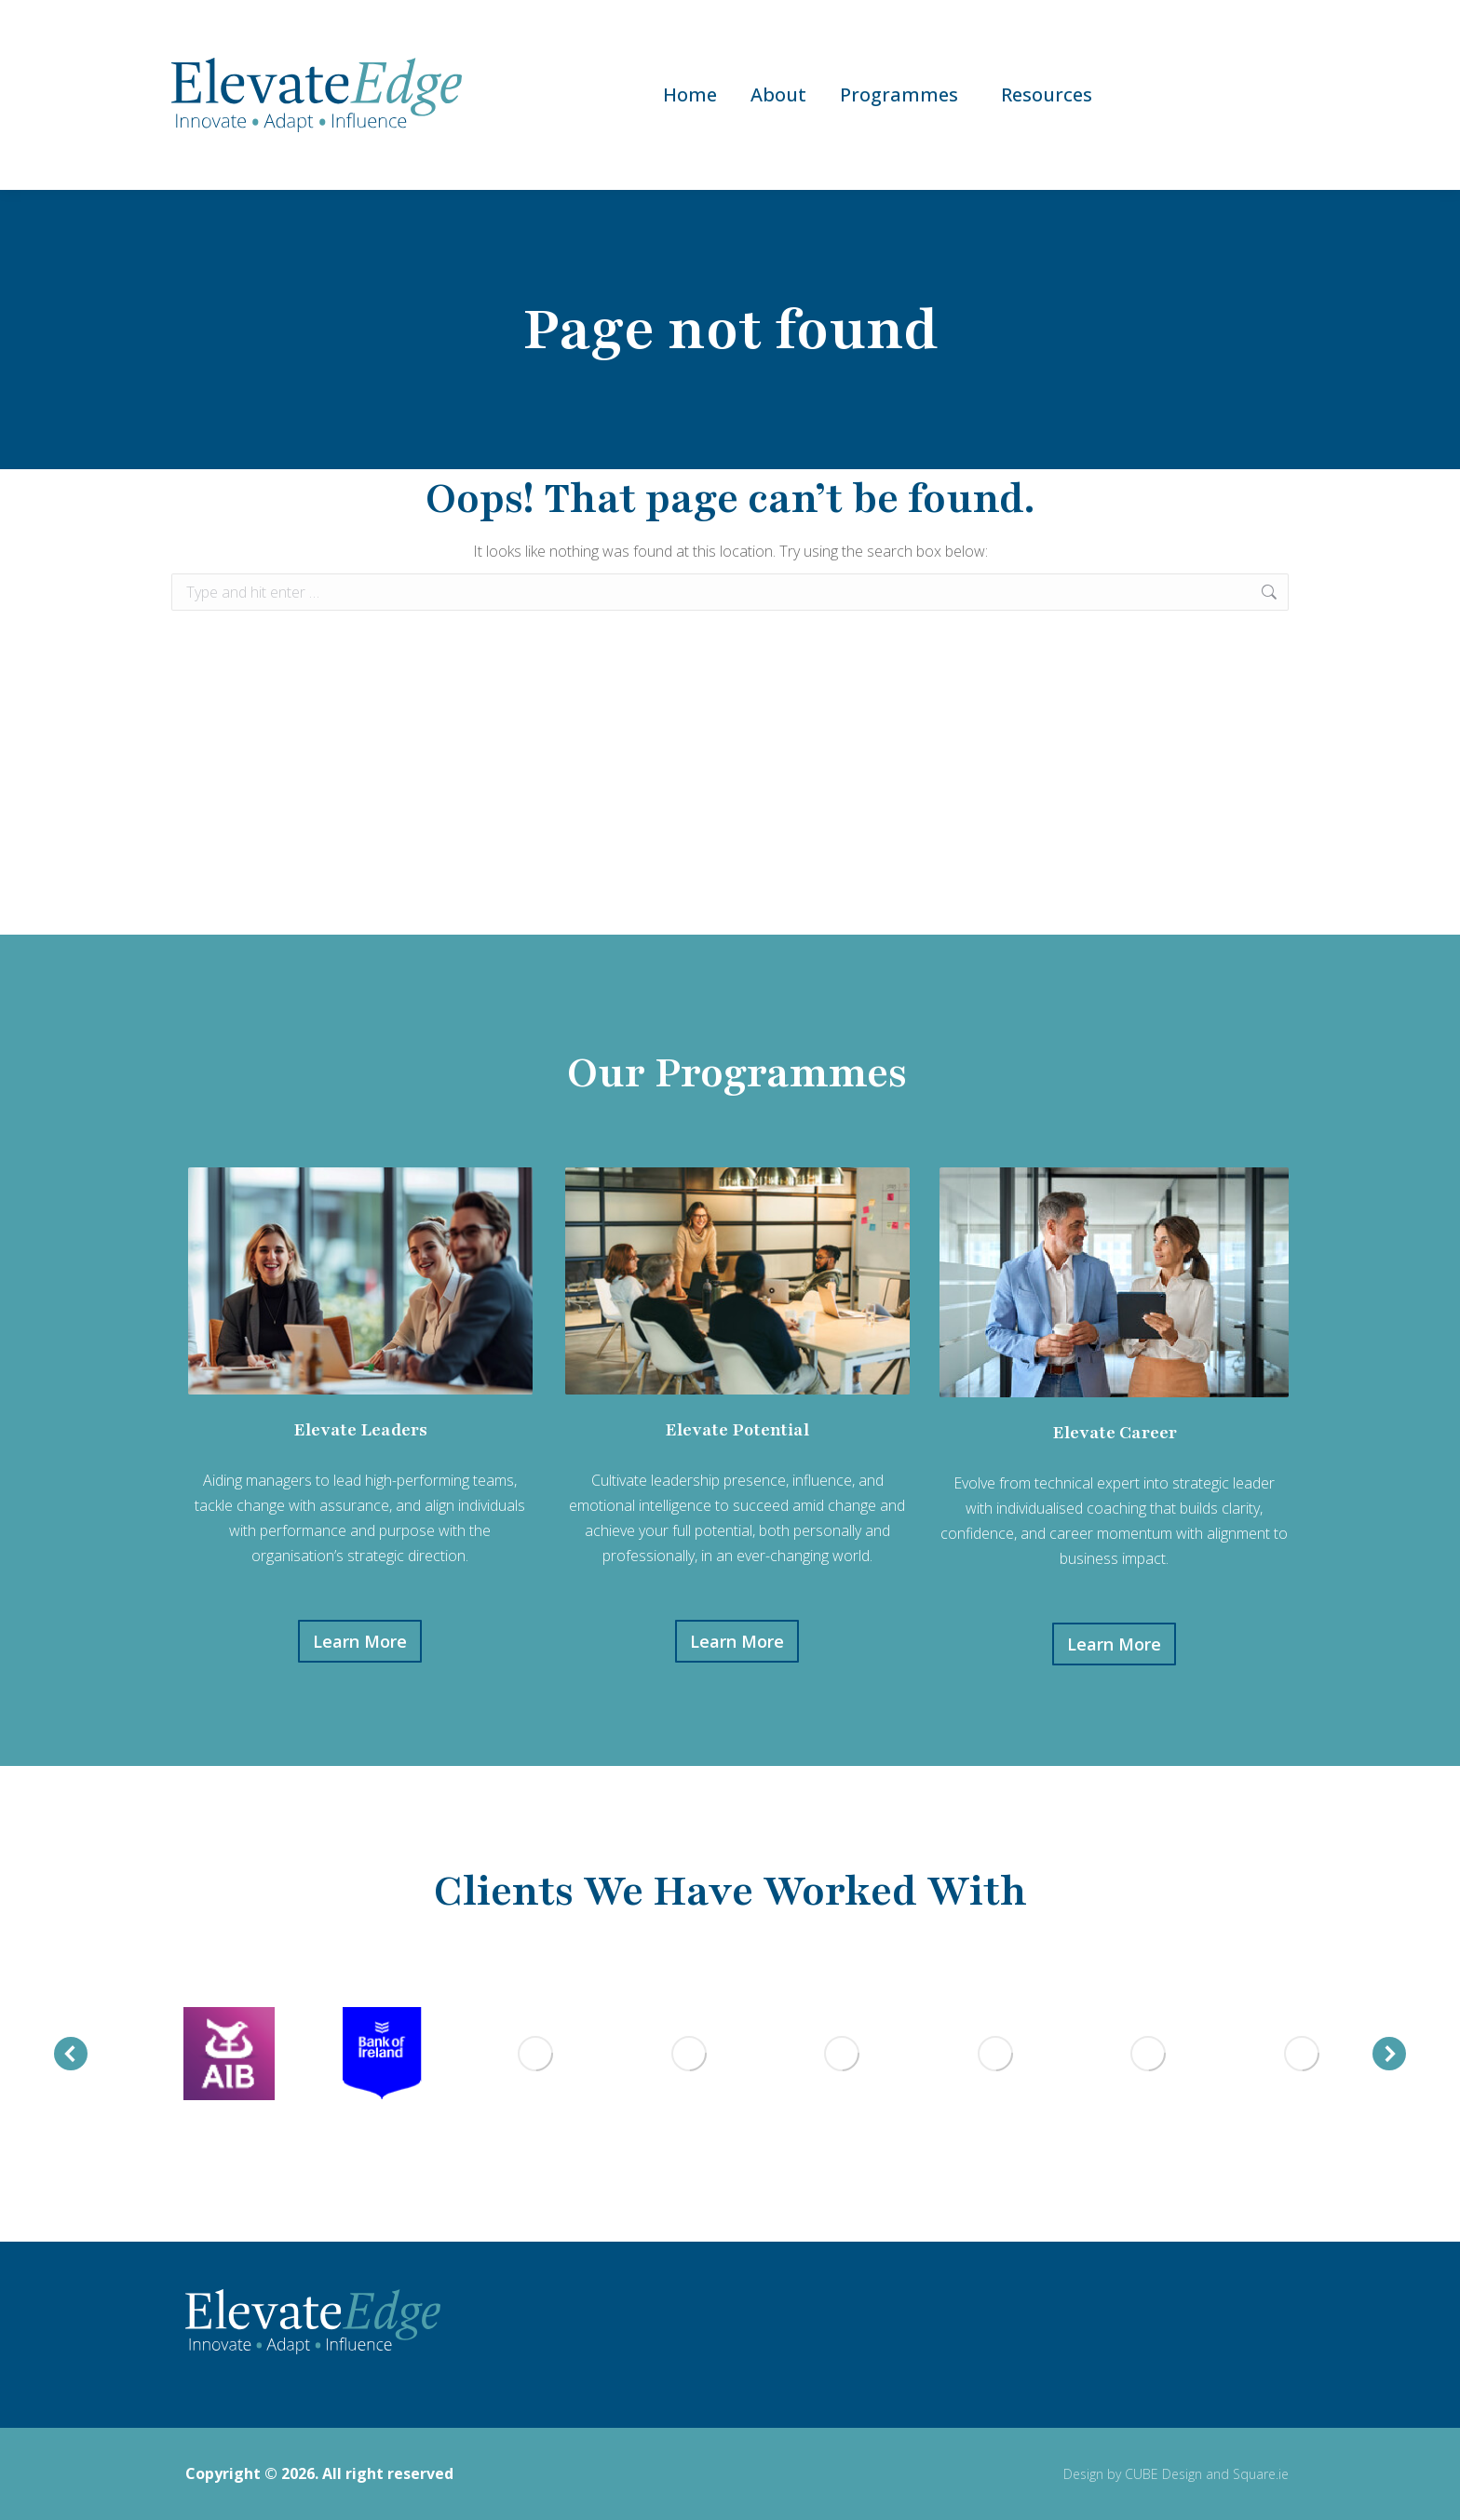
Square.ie (1261, 2474)
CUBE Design (1163, 2474)
